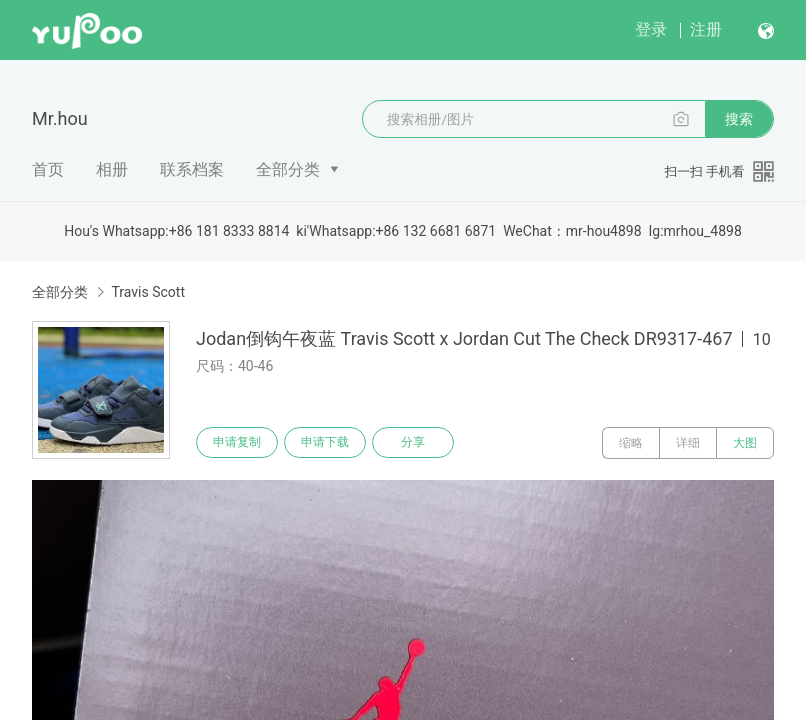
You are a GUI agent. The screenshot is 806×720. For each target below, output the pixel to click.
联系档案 (192, 169)
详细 (688, 443)
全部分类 (288, 169)
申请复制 (238, 443)
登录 (651, 29)
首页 (48, 169)
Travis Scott (148, 292)
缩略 (631, 443)
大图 (745, 443)
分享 (418, 443)
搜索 (739, 119)
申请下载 (328, 443)
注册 (706, 29)
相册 (112, 169)
